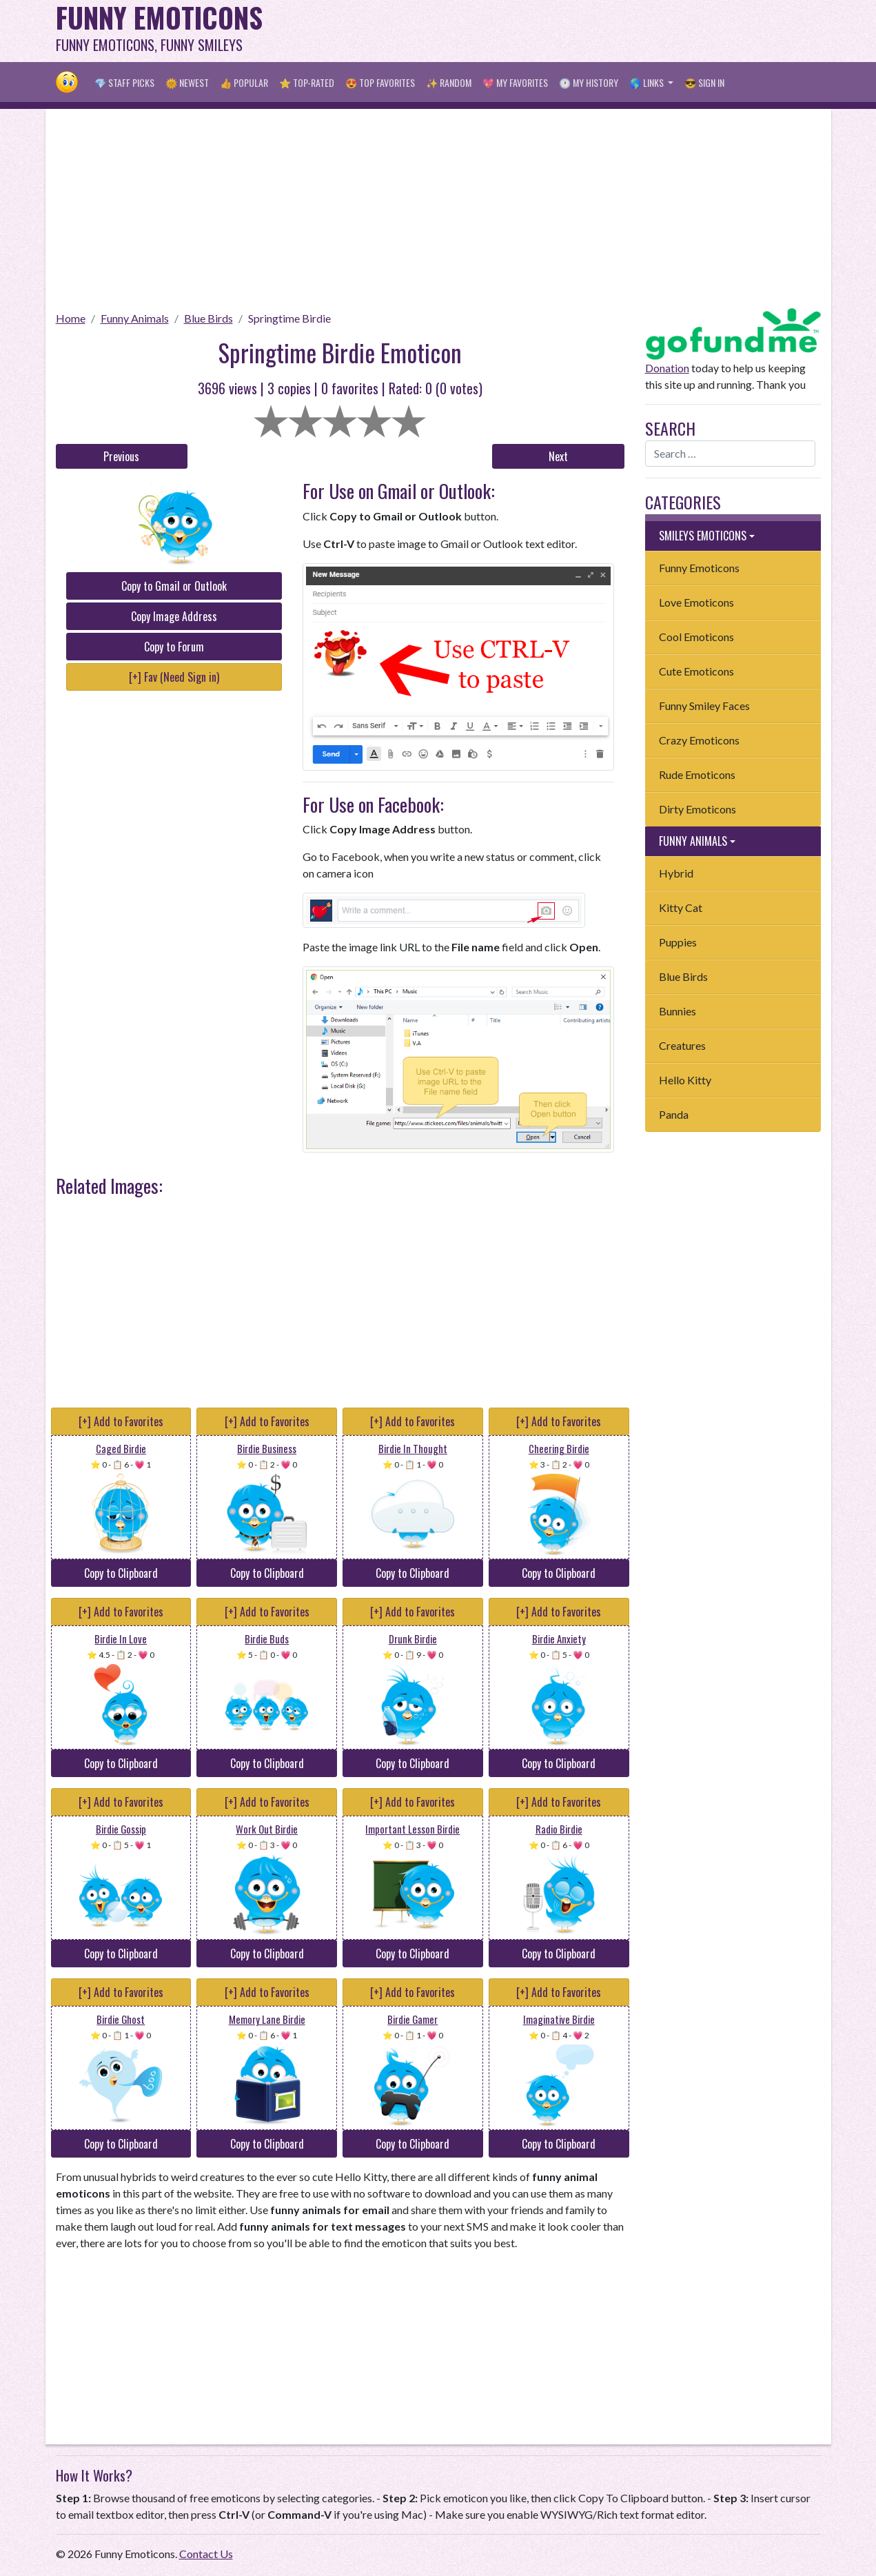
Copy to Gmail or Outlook (174, 586)
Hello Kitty (685, 1079)
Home (70, 318)
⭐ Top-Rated (306, 82)
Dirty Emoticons (697, 808)
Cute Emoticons (696, 671)
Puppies (678, 942)
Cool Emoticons (696, 636)
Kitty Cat (680, 907)
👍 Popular (244, 82)
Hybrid (676, 873)
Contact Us (206, 2553)
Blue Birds (208, 318)
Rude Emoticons (697, 774)
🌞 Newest (187, 82)
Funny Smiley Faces (704, 705)
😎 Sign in (704, 82)
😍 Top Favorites (380, 82)
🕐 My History (588, 82)
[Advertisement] (570, 31)
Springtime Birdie (289, 318)
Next (558, 456)
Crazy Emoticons (699, 740)
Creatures (682, 1045)
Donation (667, 367)
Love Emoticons (696, 602)
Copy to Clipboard (121, 1573)
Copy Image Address (174, 616)
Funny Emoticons (699, 567)
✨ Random (448, 82)
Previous (121, 456)
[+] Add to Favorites (121, 1421)
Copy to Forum (174, 646)
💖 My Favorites (515, 82)
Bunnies (677, 1010)
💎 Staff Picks (124, 82)
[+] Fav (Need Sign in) (174, 677)
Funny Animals (135, 318)
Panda (674, 1114)
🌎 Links (647, 82)
